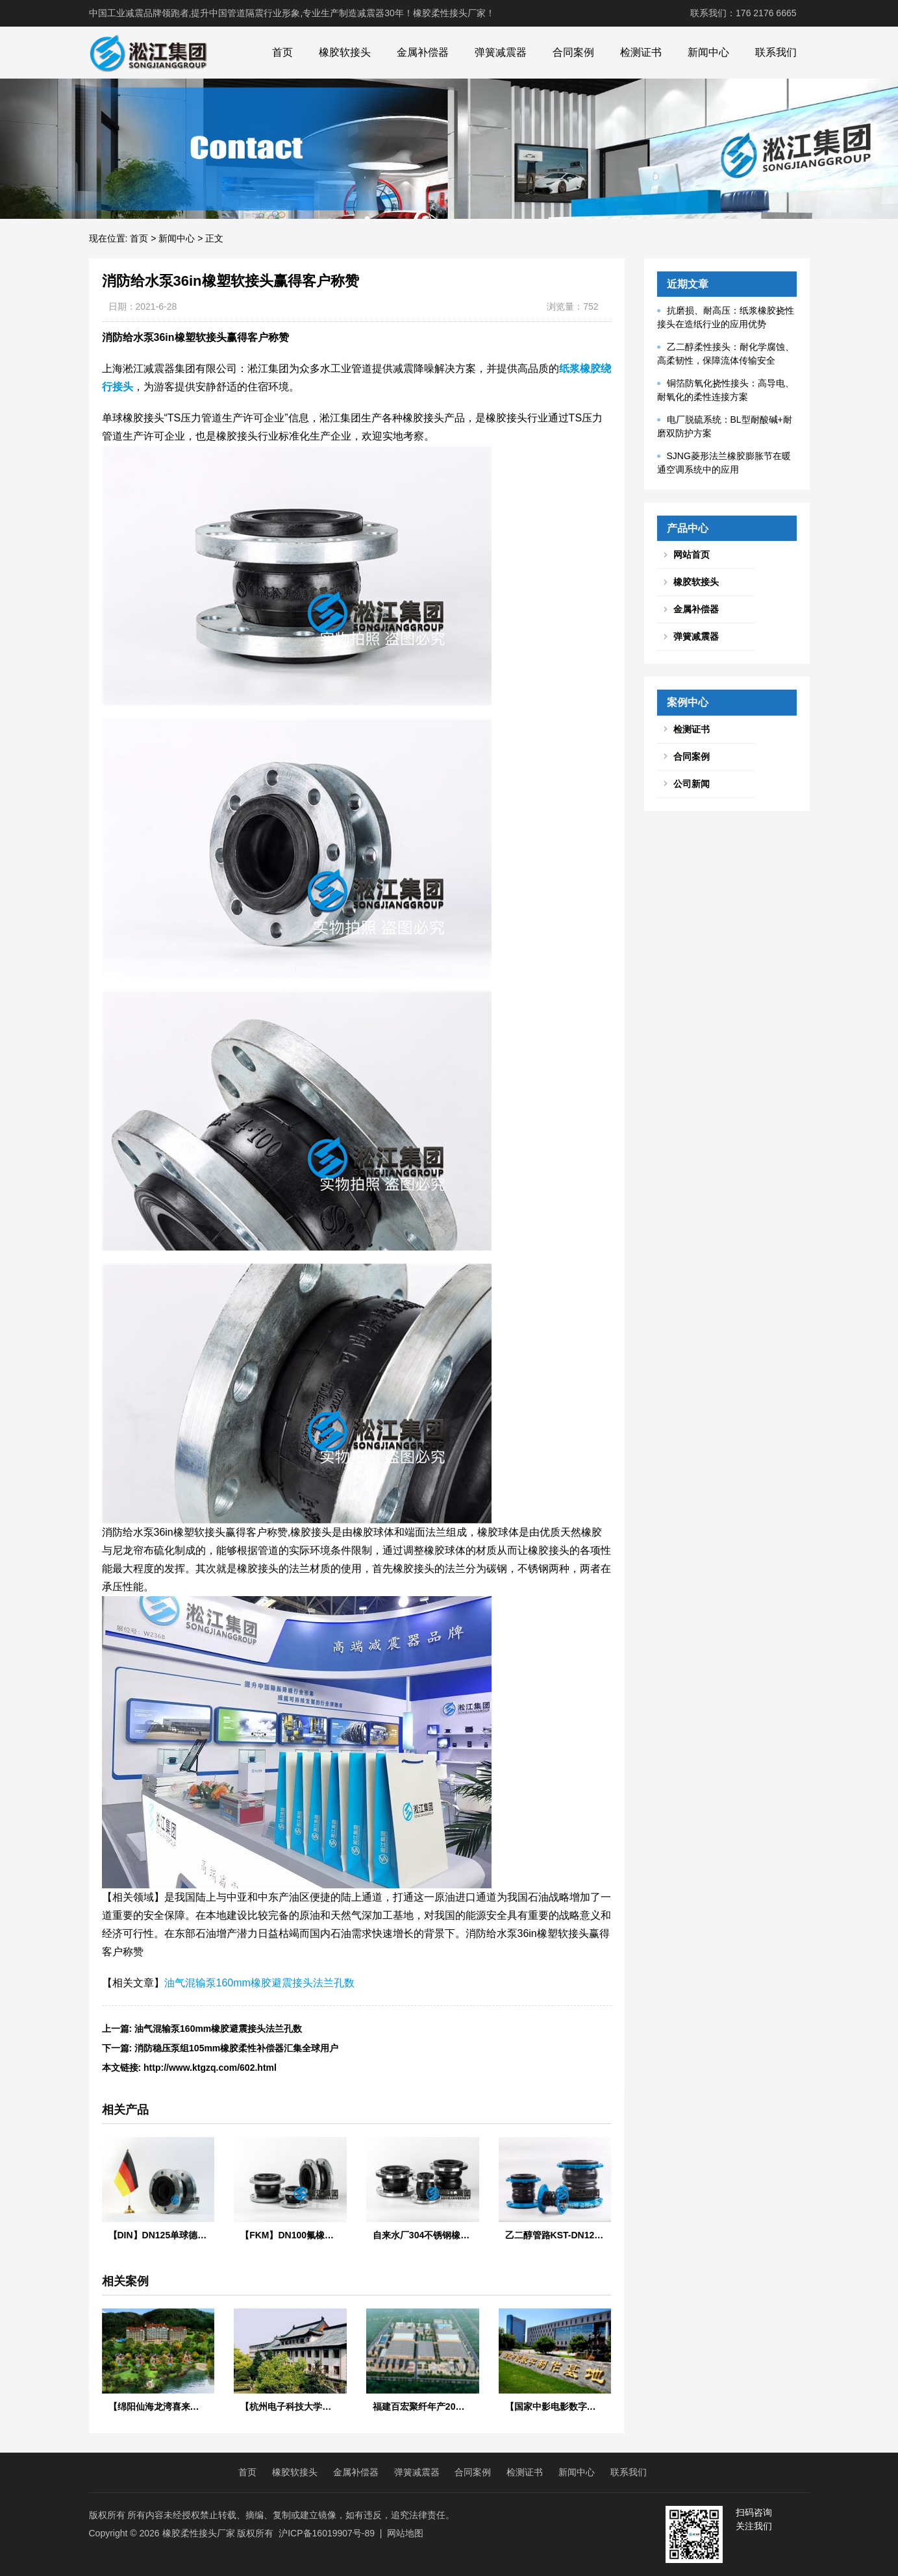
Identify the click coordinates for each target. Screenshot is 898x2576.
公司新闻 (691, 784)
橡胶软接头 (345, 52)
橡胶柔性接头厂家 (198, 2533)
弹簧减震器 (501, 52)
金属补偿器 (423, 52)
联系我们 (776, 52)
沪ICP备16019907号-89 (327, 2533)
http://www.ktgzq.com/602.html (210, 2067)
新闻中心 (708, 52)
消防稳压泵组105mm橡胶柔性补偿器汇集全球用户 (236, 2048)
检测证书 (641, 52)
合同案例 (573, 52)
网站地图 (405, 2533)
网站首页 (691, 554)
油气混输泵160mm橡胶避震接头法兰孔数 (259, 1982)
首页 (282, 52)
